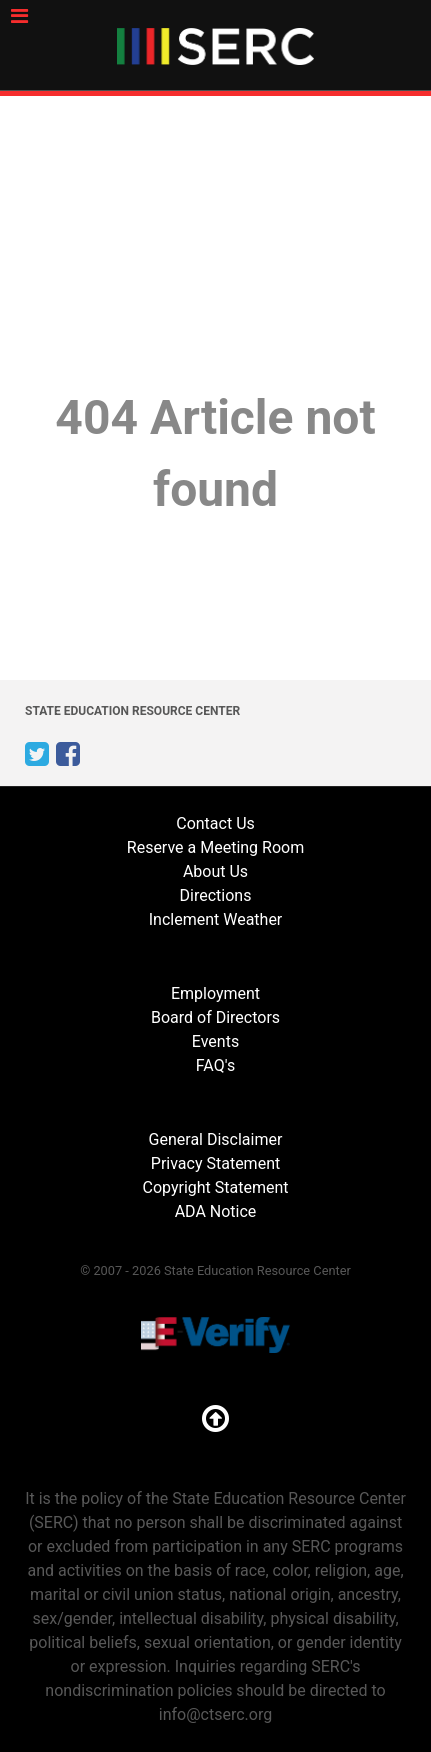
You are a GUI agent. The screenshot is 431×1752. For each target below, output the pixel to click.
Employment (215, 993)
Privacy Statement (215, 1163)
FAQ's (215, 1065)
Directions (216, 895)
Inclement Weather (216, 919)
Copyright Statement (215, 1187)
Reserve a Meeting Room (215, 847)
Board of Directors (215, 1017)
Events (215, 1041)
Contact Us (215, 823)
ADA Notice (216, 1211)
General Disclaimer (216, 1139)
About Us (215, 871)
